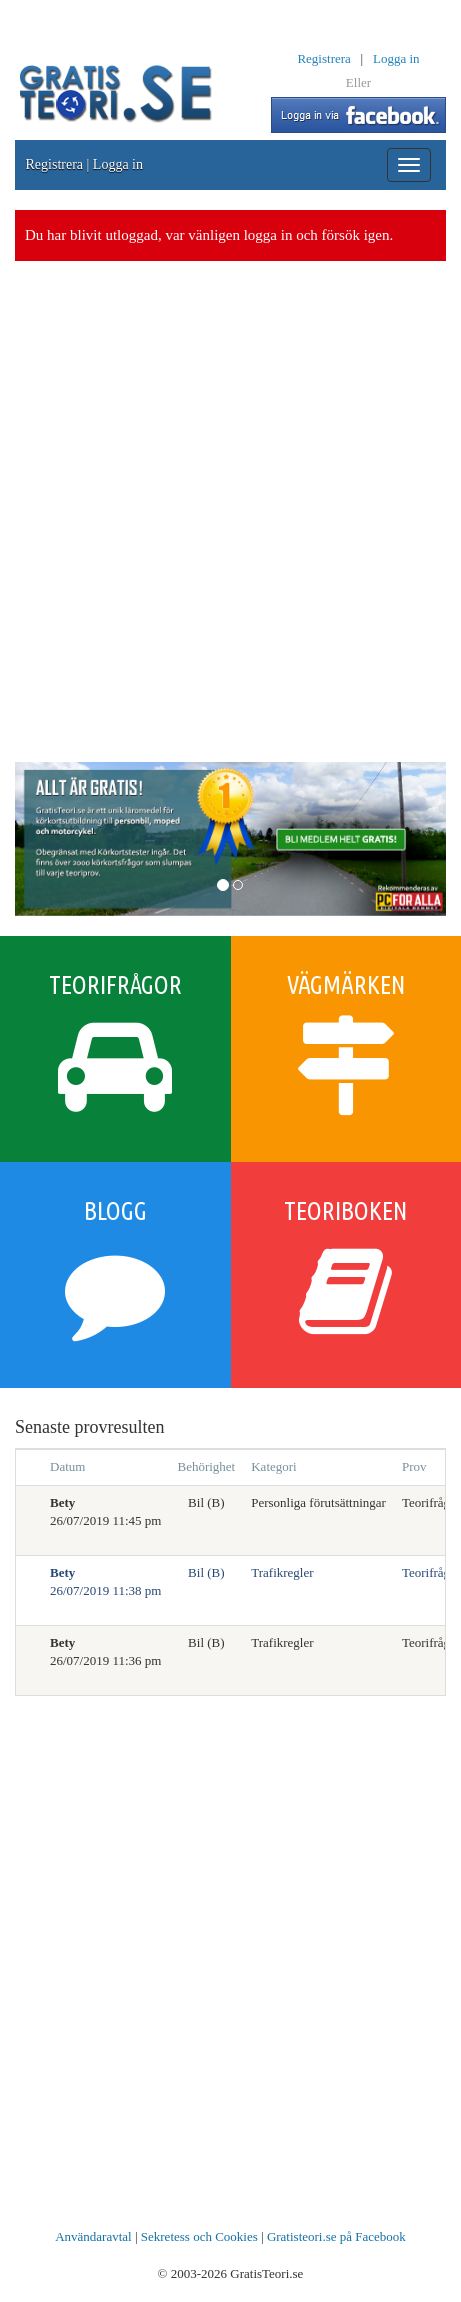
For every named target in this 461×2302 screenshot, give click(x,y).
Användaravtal (93, 2236)
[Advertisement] (230, 511)
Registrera (323, 58)
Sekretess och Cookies (199, 2236)
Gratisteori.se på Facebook (336, 2236)
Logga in (396, 58)
